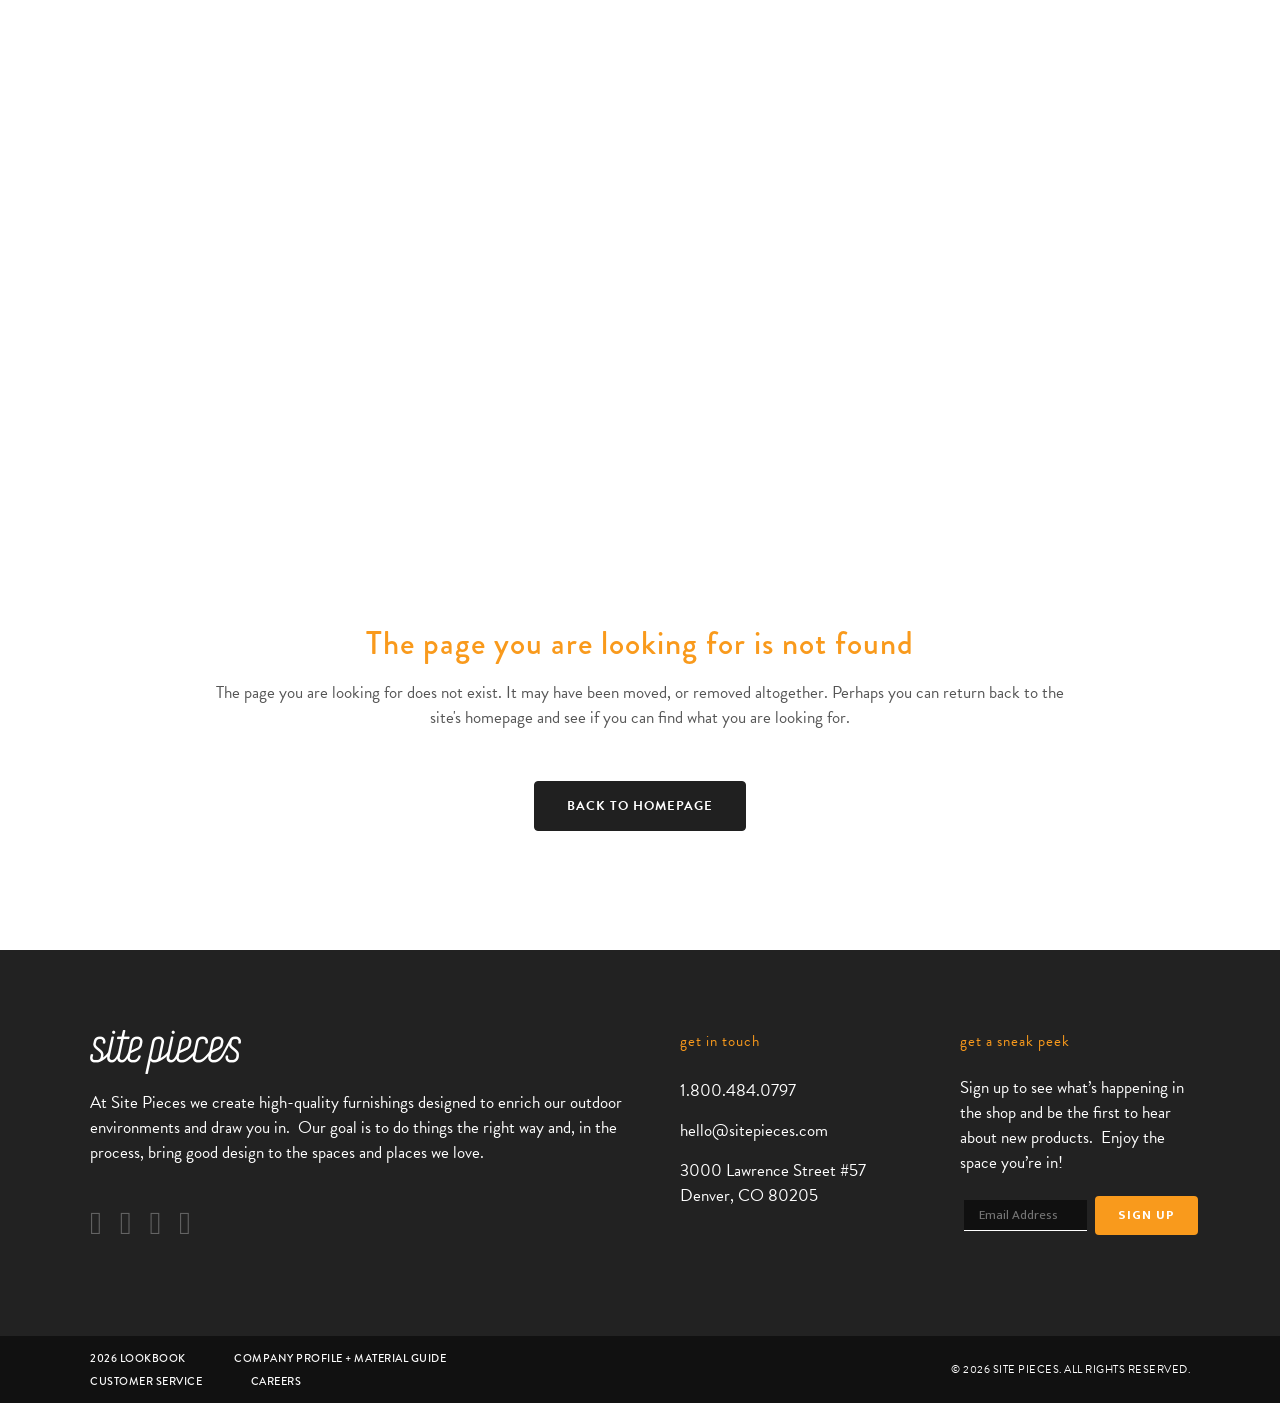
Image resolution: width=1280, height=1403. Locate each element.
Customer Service (146, 1381)
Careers (276, 1381)
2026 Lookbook (138, 1358)
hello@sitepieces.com (754, 1130)
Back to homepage (640, 806)
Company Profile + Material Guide (340, 1358)
